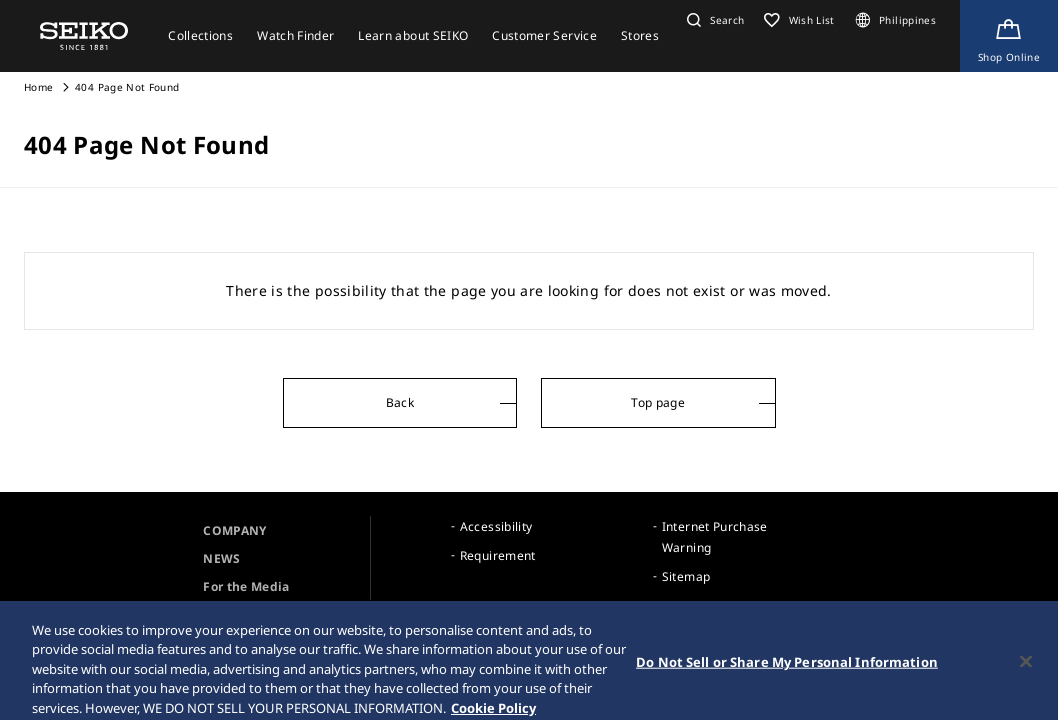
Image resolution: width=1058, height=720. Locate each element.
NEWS (221, 558)
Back (400, 402)
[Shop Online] (1009, 36)
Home (38, 87)
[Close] (1026, 668)
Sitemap (686, 576)
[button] (713, 20)
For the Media (246, 586)
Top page (658, 402)
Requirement (498, 555)
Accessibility (496, 526)
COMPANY (234, 530)
